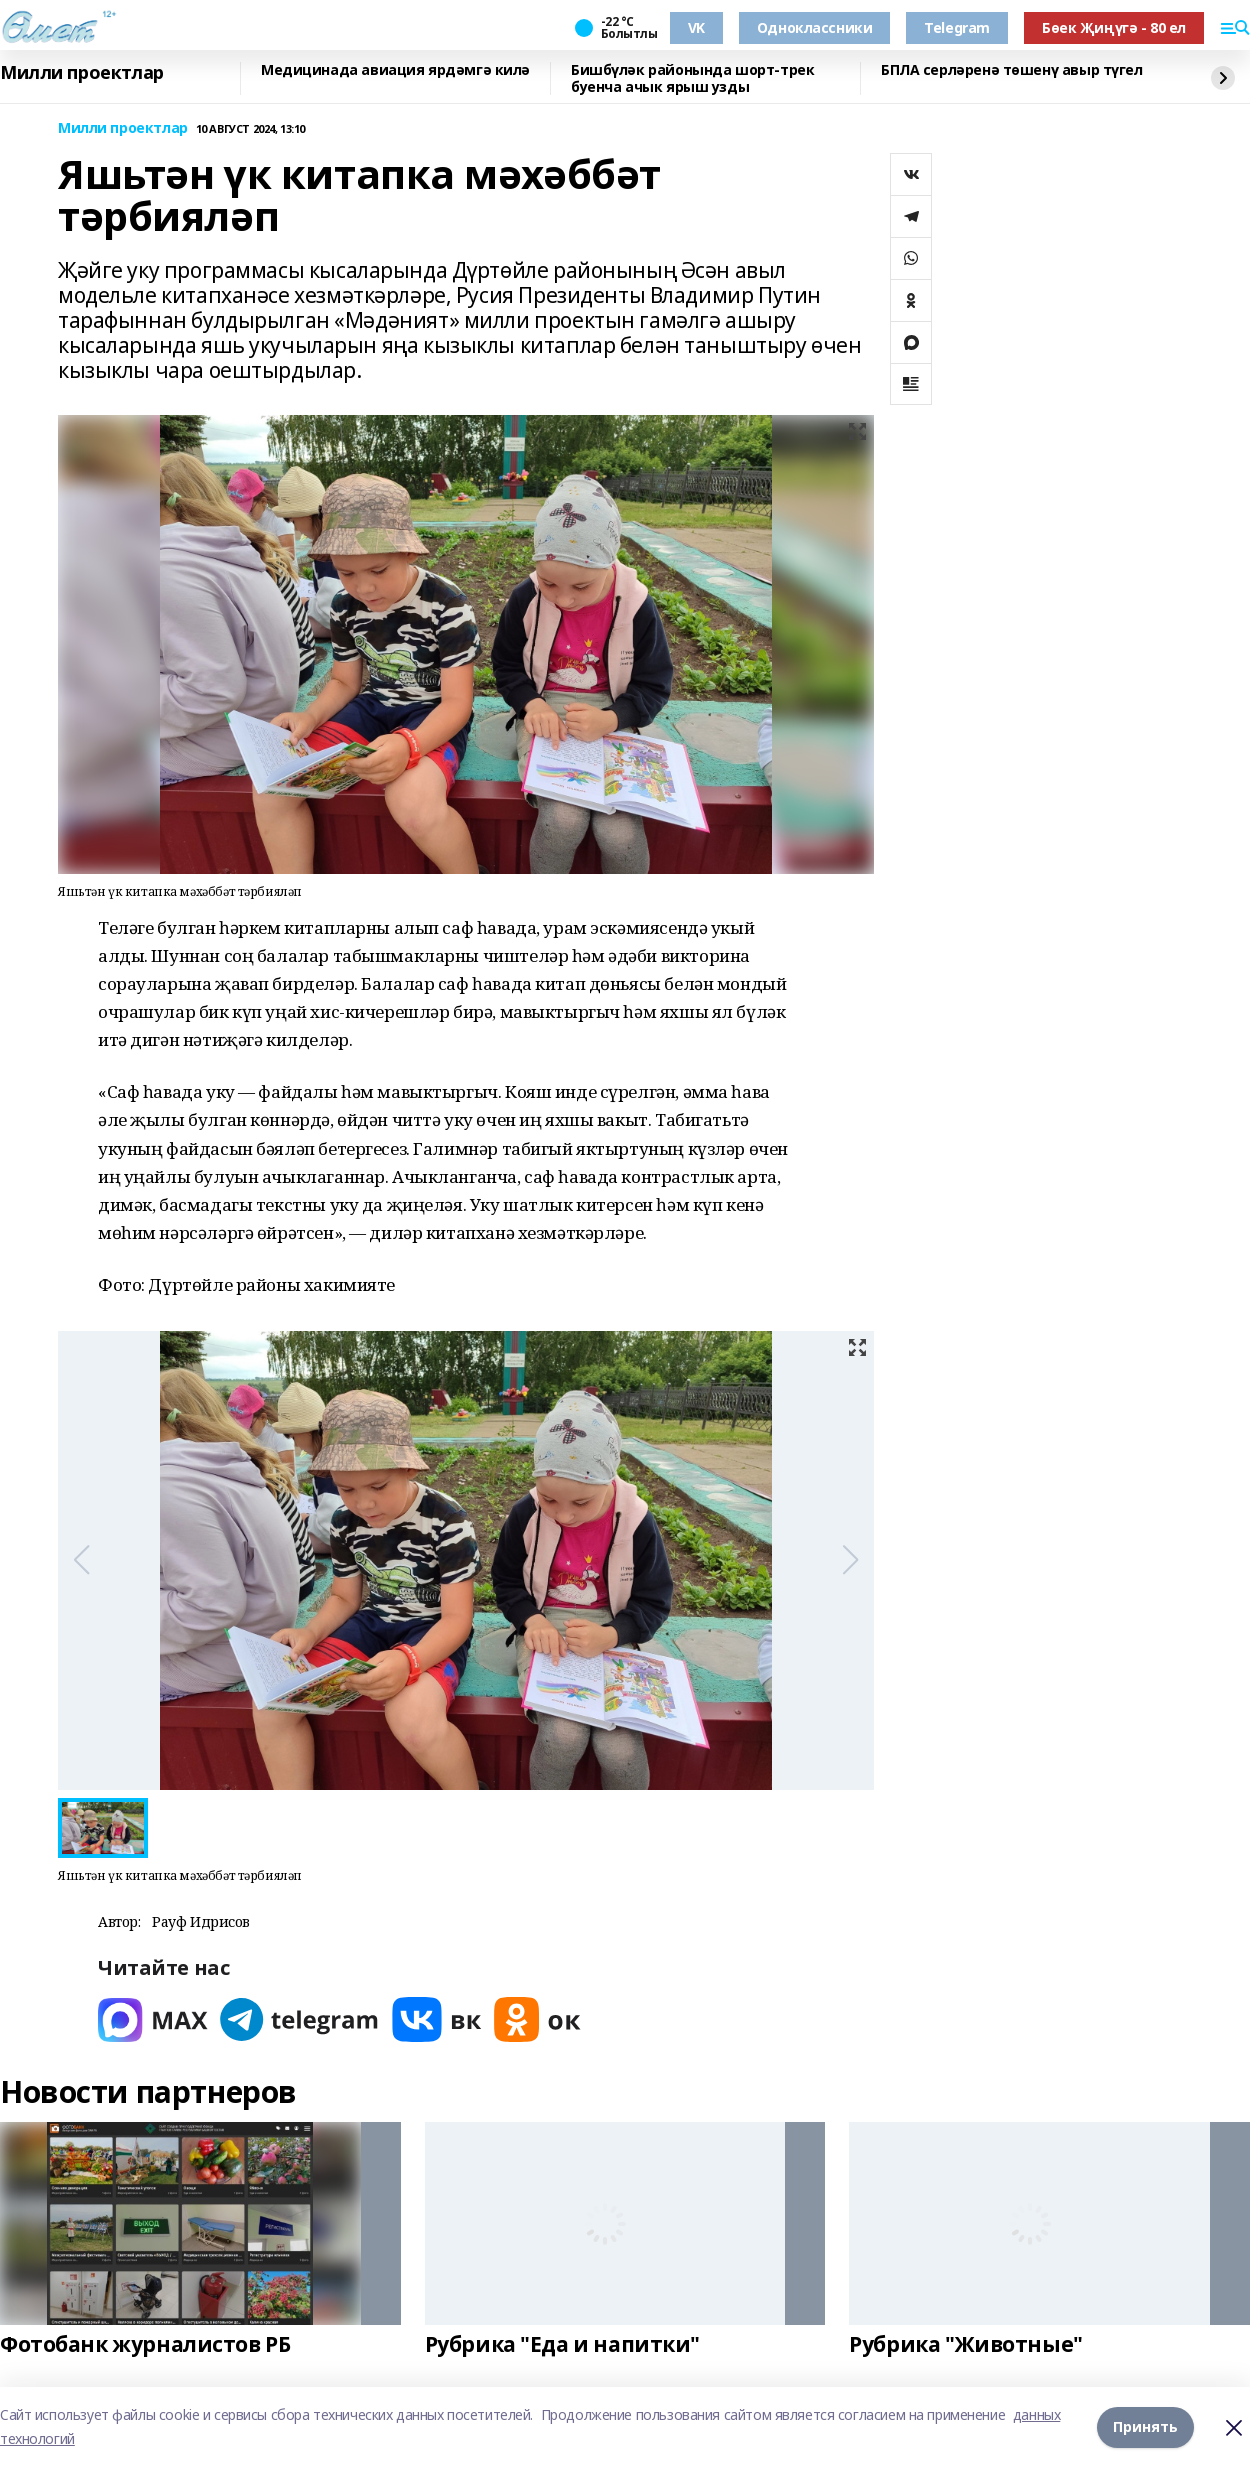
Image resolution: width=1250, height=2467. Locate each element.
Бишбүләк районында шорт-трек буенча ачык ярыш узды (692, 78)
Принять (1145, 2426)
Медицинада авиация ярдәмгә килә (395, 70)
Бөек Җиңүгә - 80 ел (1114, 27)
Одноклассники (815, 27)
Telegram (957, 27)
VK (696, 27)
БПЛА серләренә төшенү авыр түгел (1012, 70)
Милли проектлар (82, 73)
